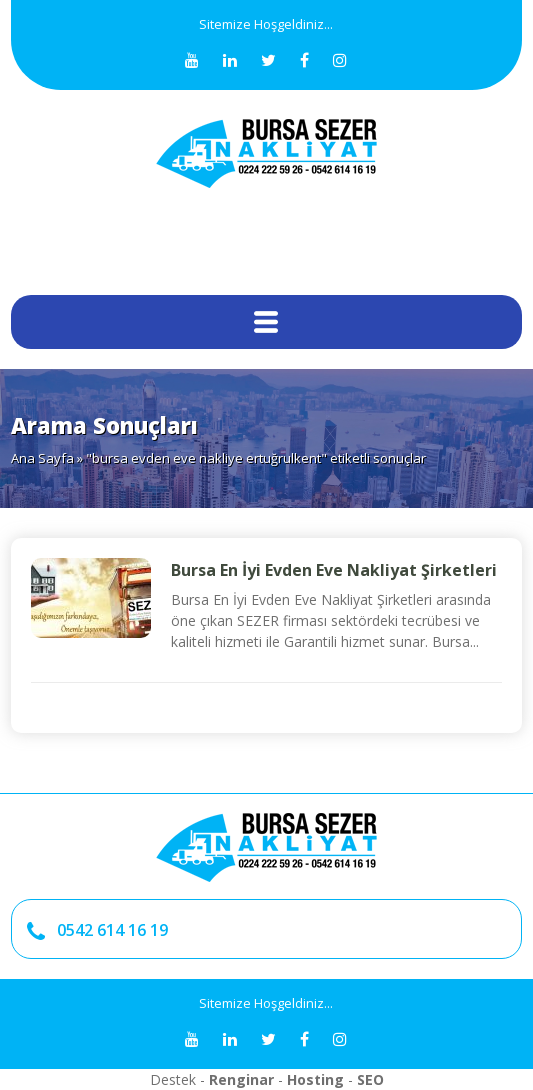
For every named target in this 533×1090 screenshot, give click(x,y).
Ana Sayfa (42, 458)
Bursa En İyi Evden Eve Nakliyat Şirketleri (334, 570)
